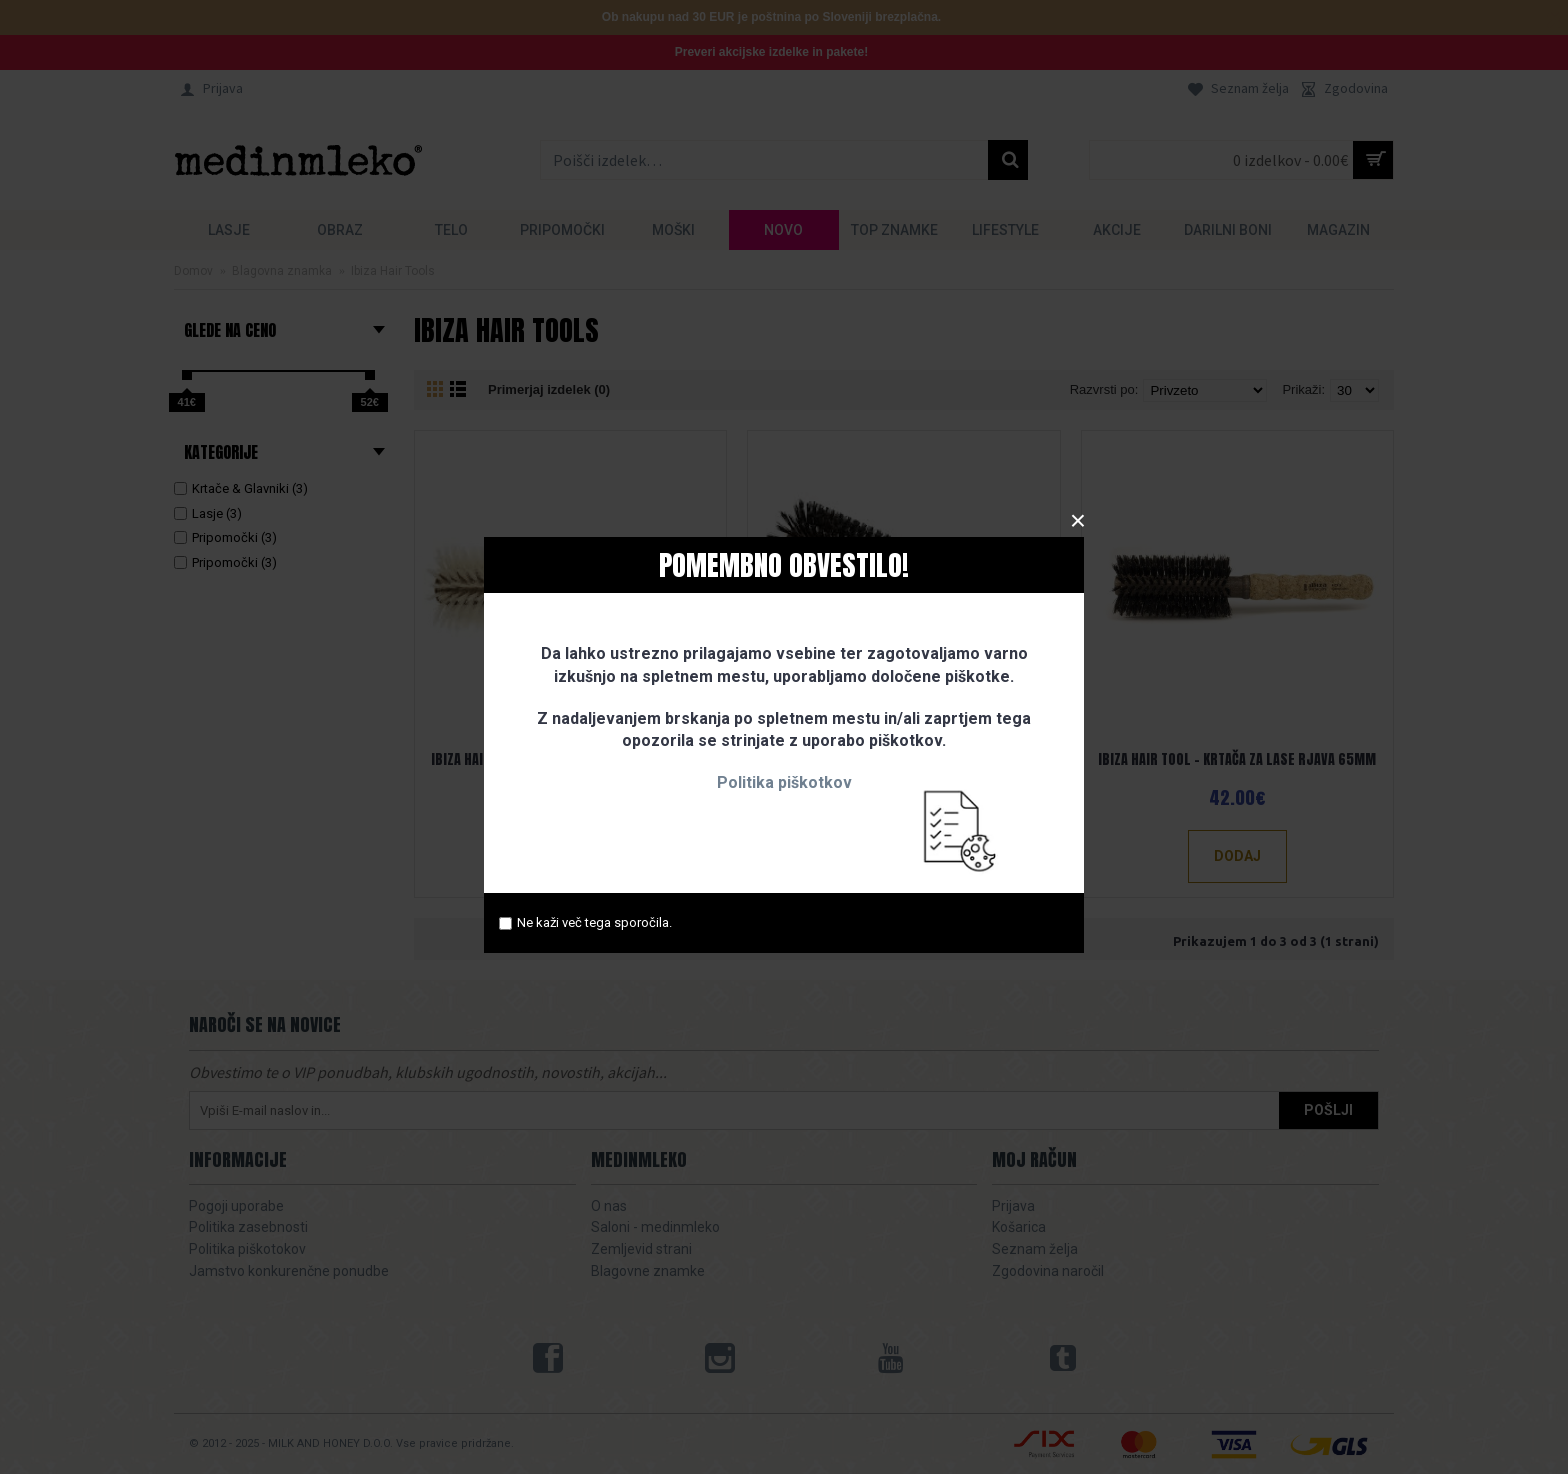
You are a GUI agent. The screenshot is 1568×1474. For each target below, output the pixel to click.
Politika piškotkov (784, 782)
